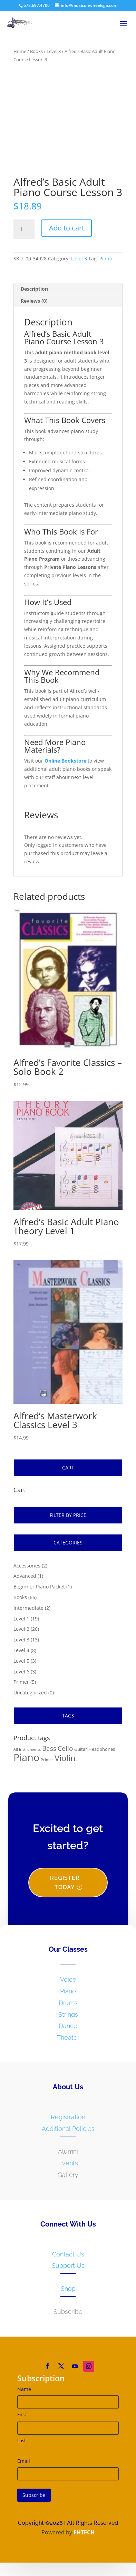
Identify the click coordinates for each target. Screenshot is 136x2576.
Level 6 (21, 1677)
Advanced (24, 1581)
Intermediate (28, 1613)
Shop (68, 2294)
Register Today (65, 1888)
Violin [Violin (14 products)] (65, 1763)
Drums (68, 2008)
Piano (105, 264)
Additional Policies (68, 2134)
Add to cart (66, 233)
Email (23, 2466)
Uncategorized (30, 1698)
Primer (21, 1687)
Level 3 (54, 51)
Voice (68, 1984)
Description (34, 294)
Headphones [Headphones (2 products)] (101, 1755)
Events (68, 2168)
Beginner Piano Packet (39, 1592)
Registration (68, 2122)
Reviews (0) (34, 306)
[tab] (68, 295)
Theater (68, 2043)
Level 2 (21, 1634)
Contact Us (68, 2259)
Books (36, 51)
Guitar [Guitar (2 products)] (80, 1755)
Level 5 (21, 1666)
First (21, 2420)
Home (19, 51)
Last (21, 2446)
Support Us (68, 2271)
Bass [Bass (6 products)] (49, 1753)
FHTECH (84, 2538)
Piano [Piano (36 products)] (26, 1763)
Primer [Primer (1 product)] (47, 1765)
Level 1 (21, 1624)
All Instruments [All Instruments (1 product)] (27, 1755)
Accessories (26, 1571)
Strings (68, 2020)
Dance (68, 2031)
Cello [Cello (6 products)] (65, 1753)
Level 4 (21, 1655)
